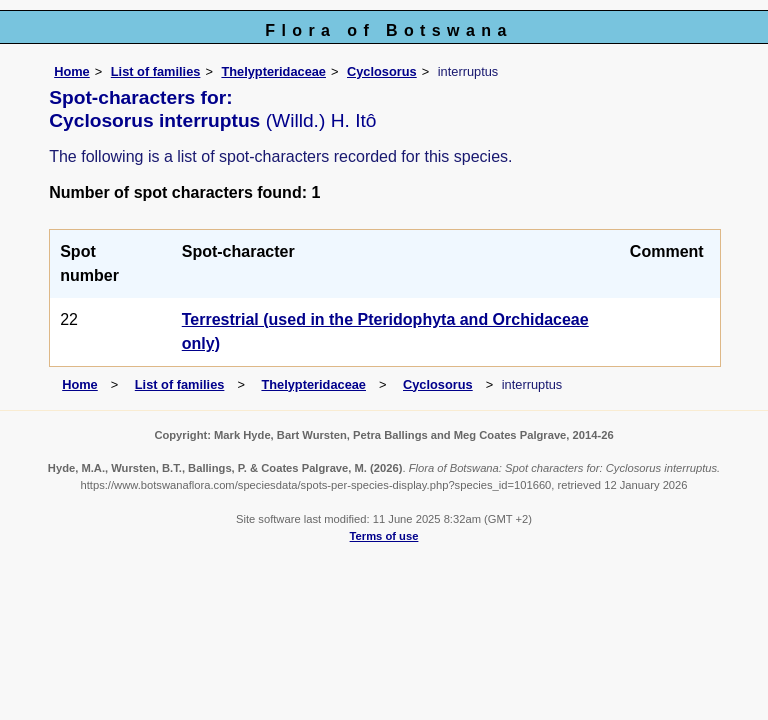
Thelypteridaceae (273, 71)
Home (72, 71)
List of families (156, 71)
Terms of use (384, 536)
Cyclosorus (382, 71)
